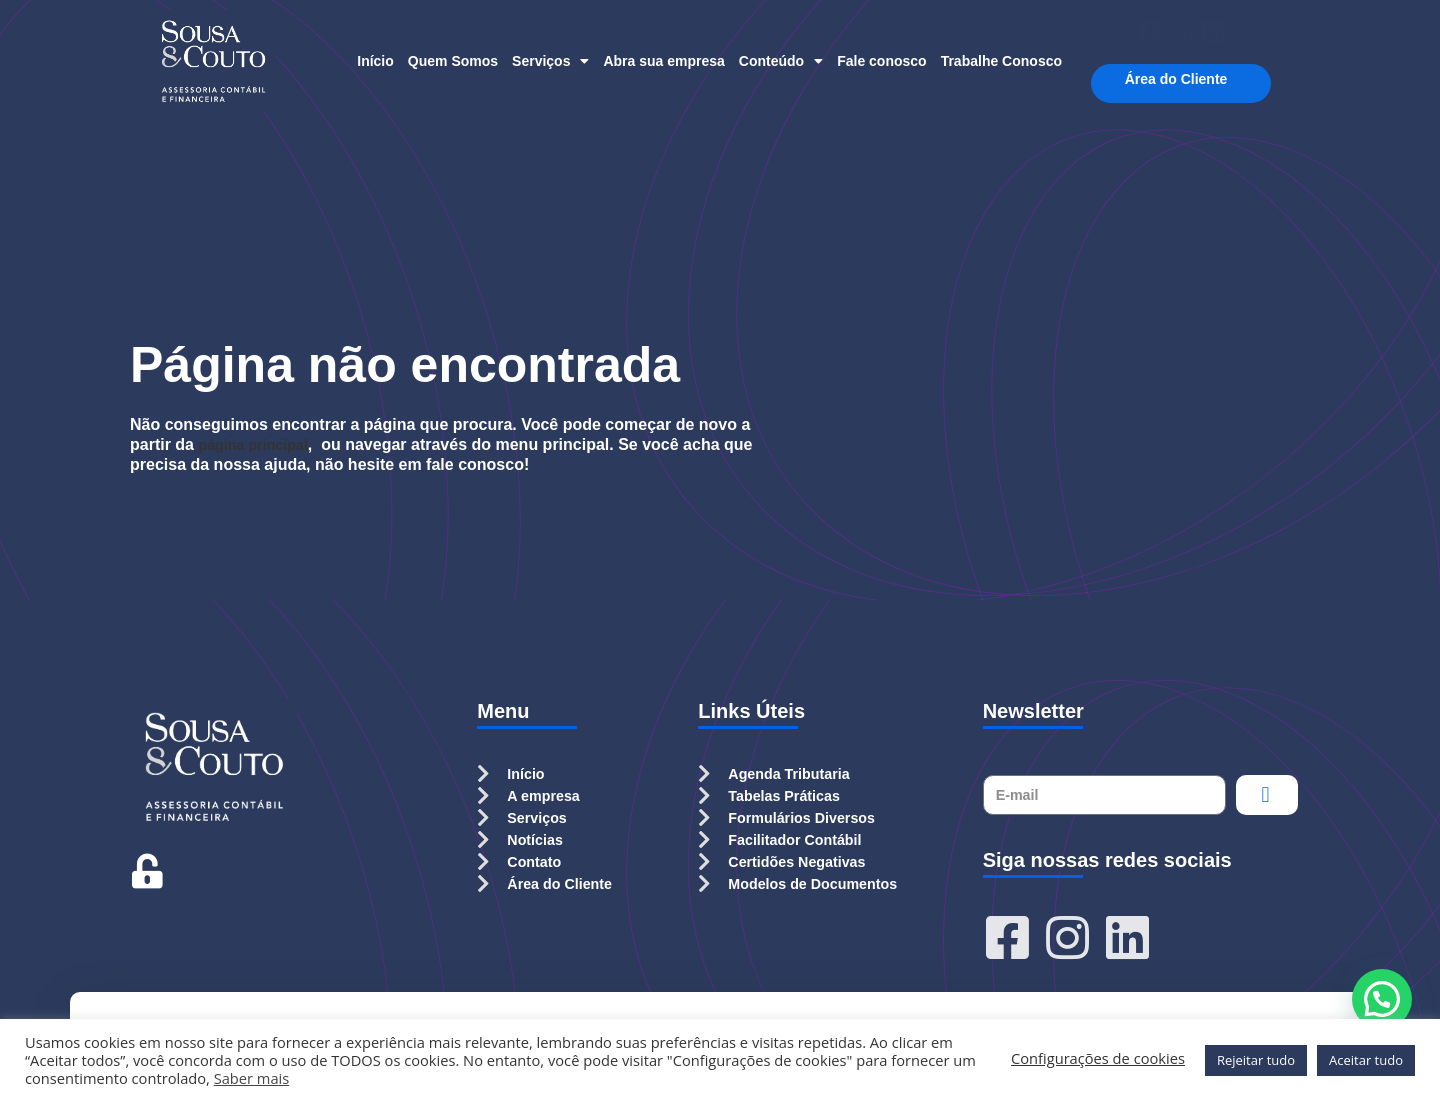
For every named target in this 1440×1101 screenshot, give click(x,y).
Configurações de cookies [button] (1098, 1058)
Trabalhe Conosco (1001, 61)
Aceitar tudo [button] (1366, 1060)
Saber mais (252, 1078)
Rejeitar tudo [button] (1256, 1060)
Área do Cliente (1181, 79)
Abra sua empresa (663, 61)
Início (375, 61)
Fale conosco (881, 61)
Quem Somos (453, 61)
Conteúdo (781, 61)
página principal (259, 444)
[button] (1382, 999)
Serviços (550, 61)
